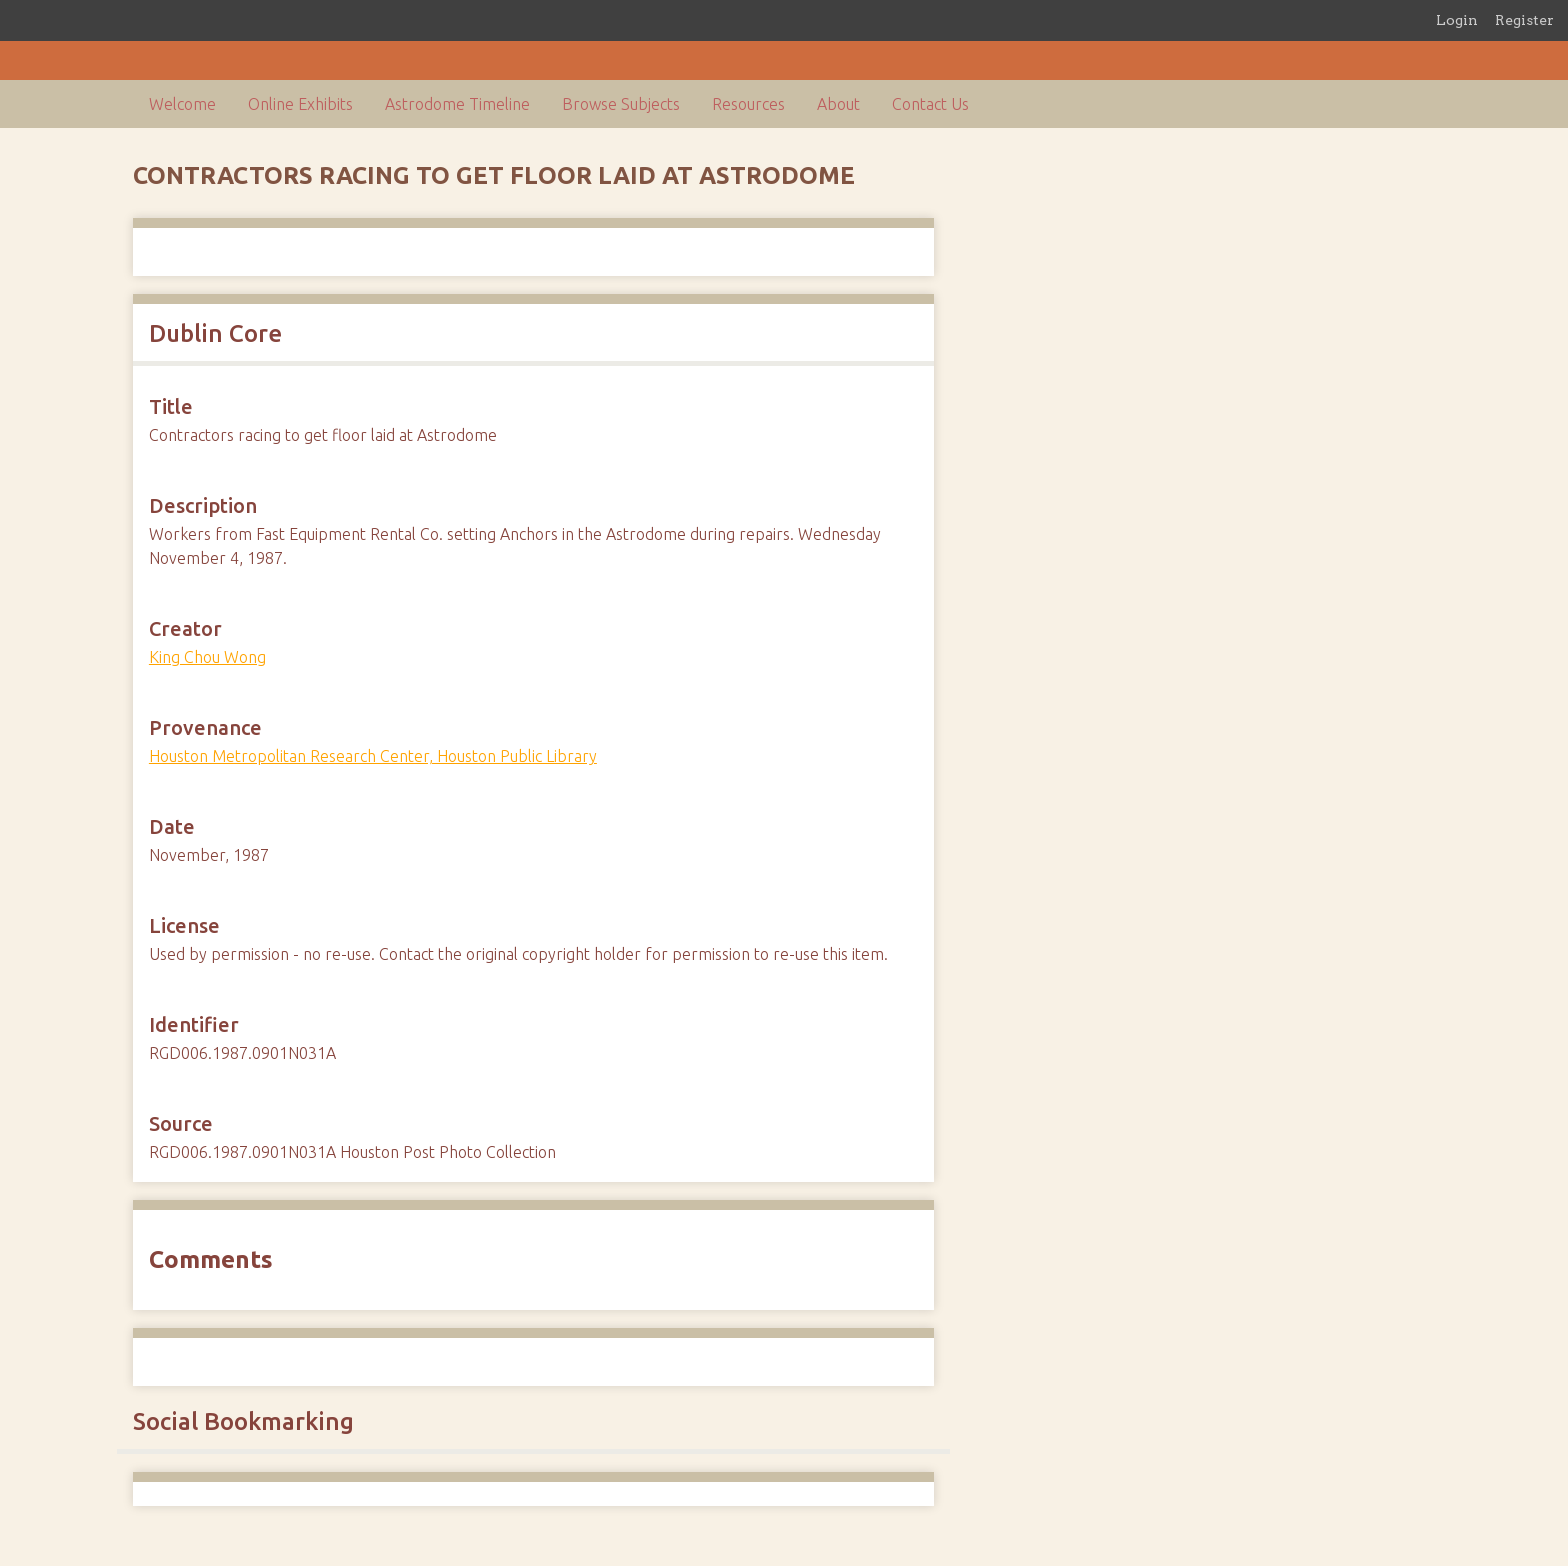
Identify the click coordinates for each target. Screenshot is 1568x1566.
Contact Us (930, 104)
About (838, 104)
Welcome (182, 104)
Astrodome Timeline (457, 104)
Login (1457, 20)
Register (1524, 20)
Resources (748, 104)
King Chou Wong (207, 657)
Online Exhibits (300, 104)
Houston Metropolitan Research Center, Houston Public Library (373, 756)
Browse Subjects (621, 104)
